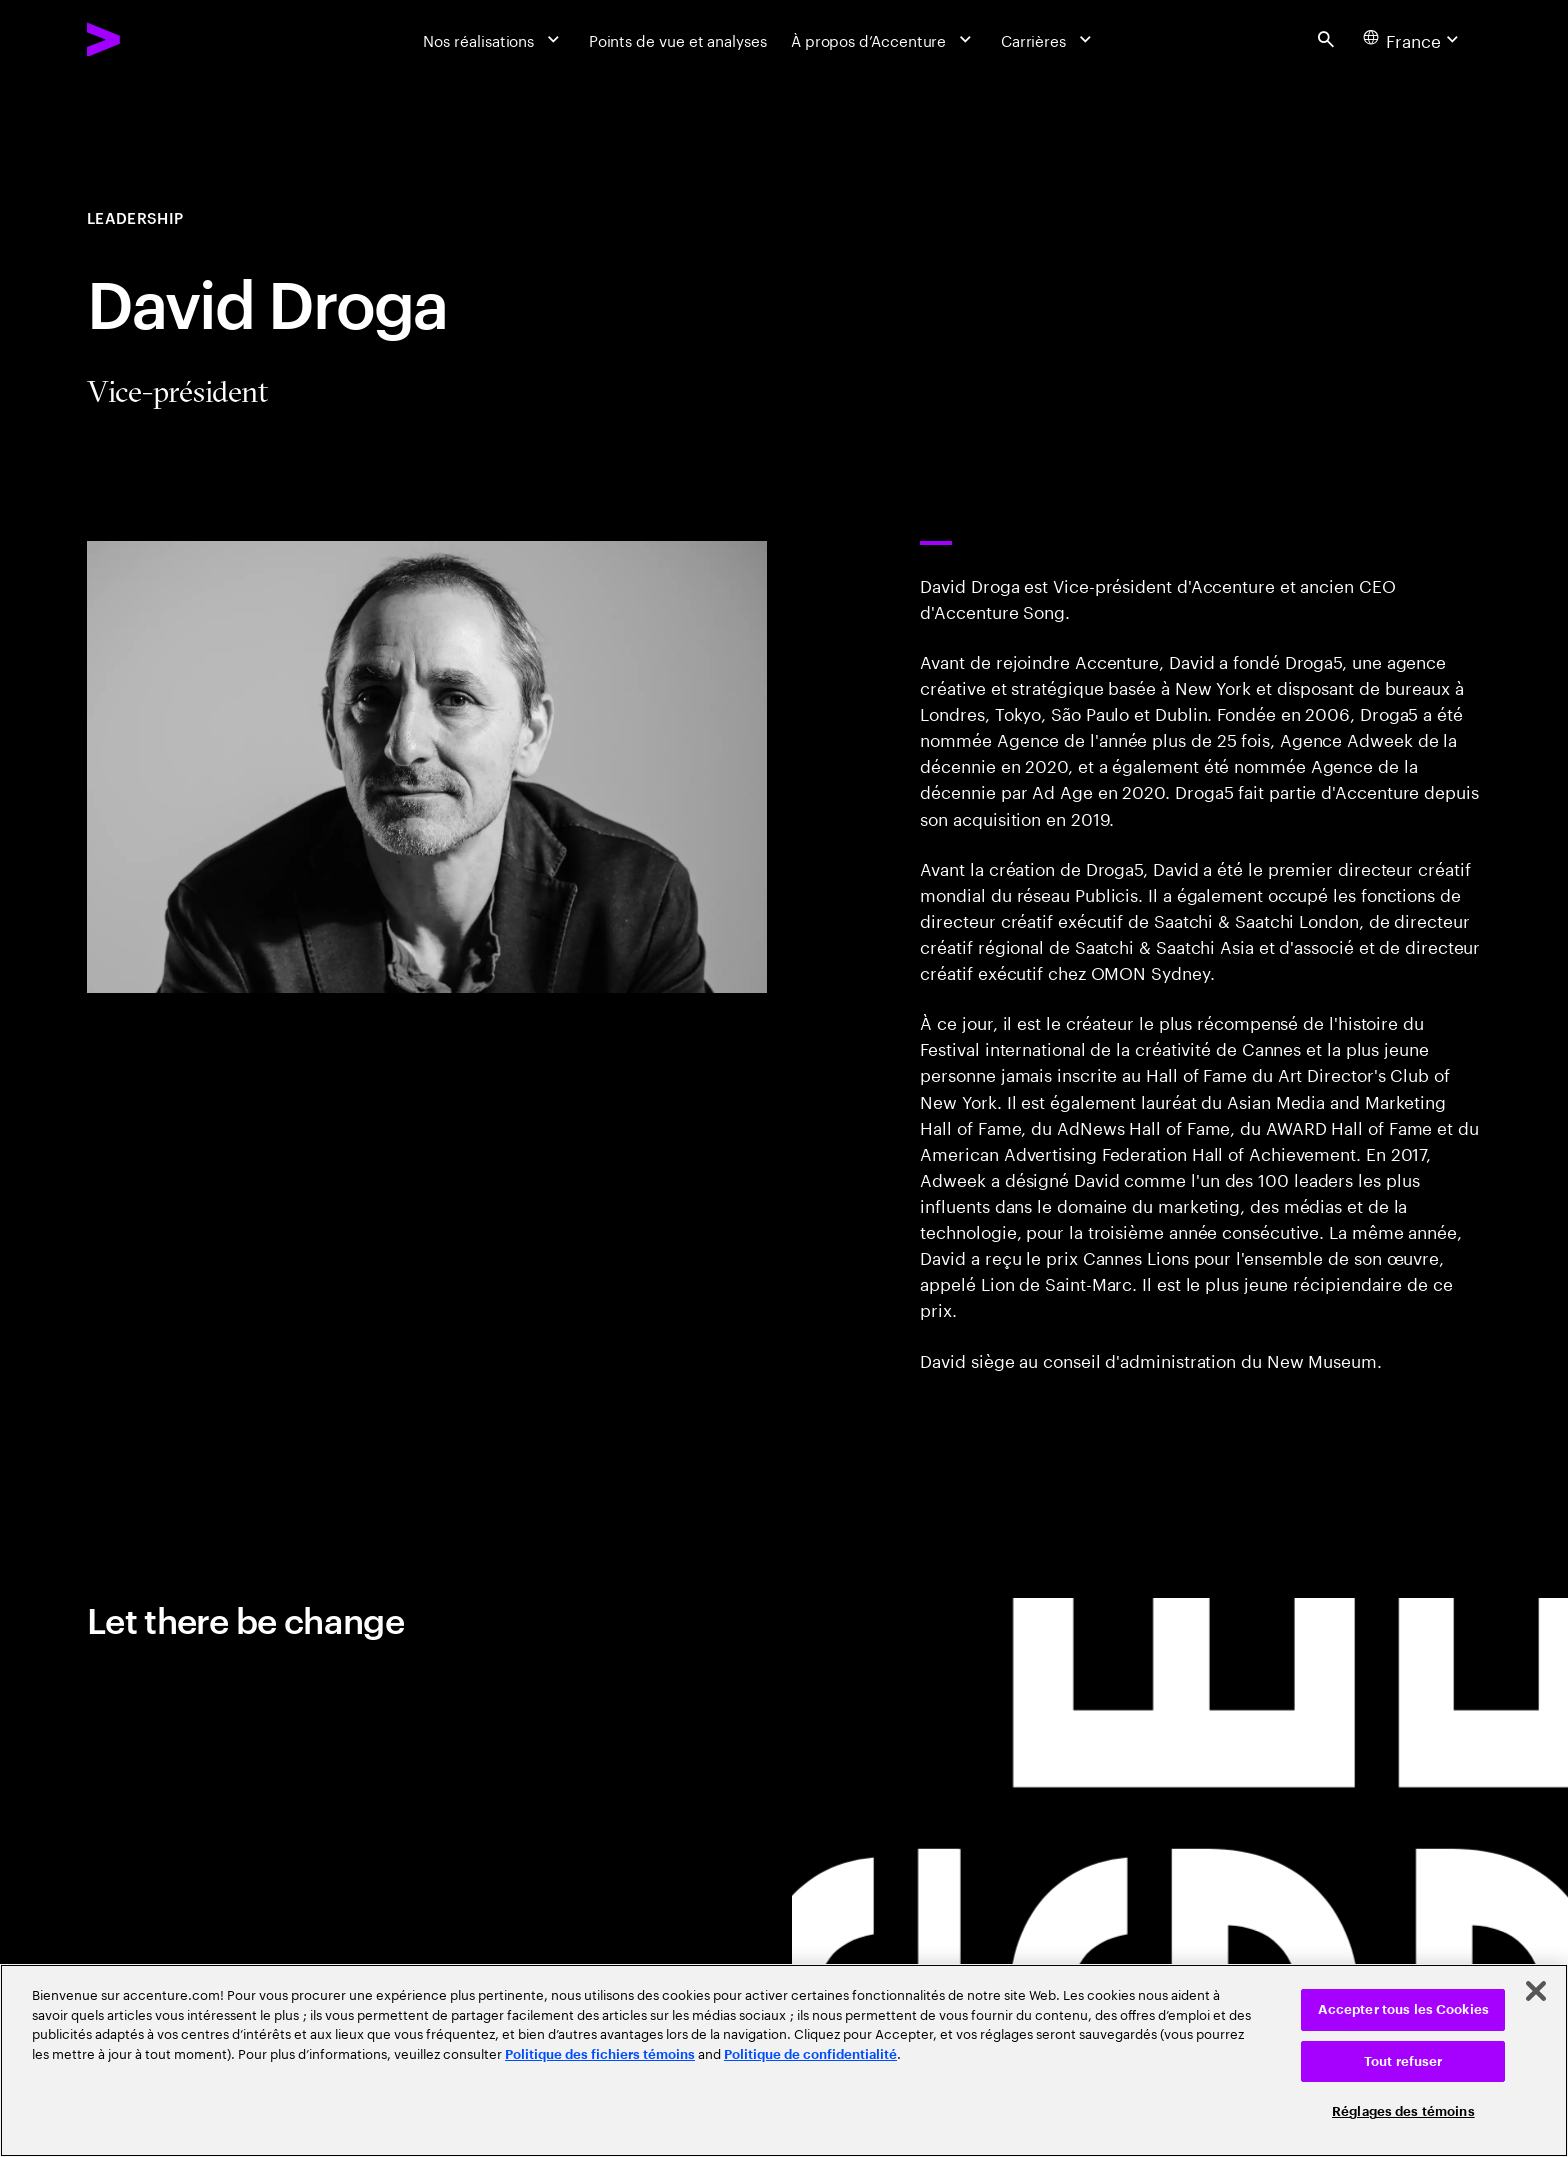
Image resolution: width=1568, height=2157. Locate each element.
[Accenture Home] (153, 39)
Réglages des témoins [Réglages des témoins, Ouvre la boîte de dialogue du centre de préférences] (1403, 2111)
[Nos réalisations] (493, 39)
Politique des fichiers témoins (600, 2054)
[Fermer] (1536, 1991)
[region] (784, 2060)
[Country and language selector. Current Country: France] (1413, 39)
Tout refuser (1403, 2061)
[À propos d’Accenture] (884, 39)
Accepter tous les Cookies (1403, 2009)
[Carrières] (1049, 39)
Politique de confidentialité (810, 2054)
